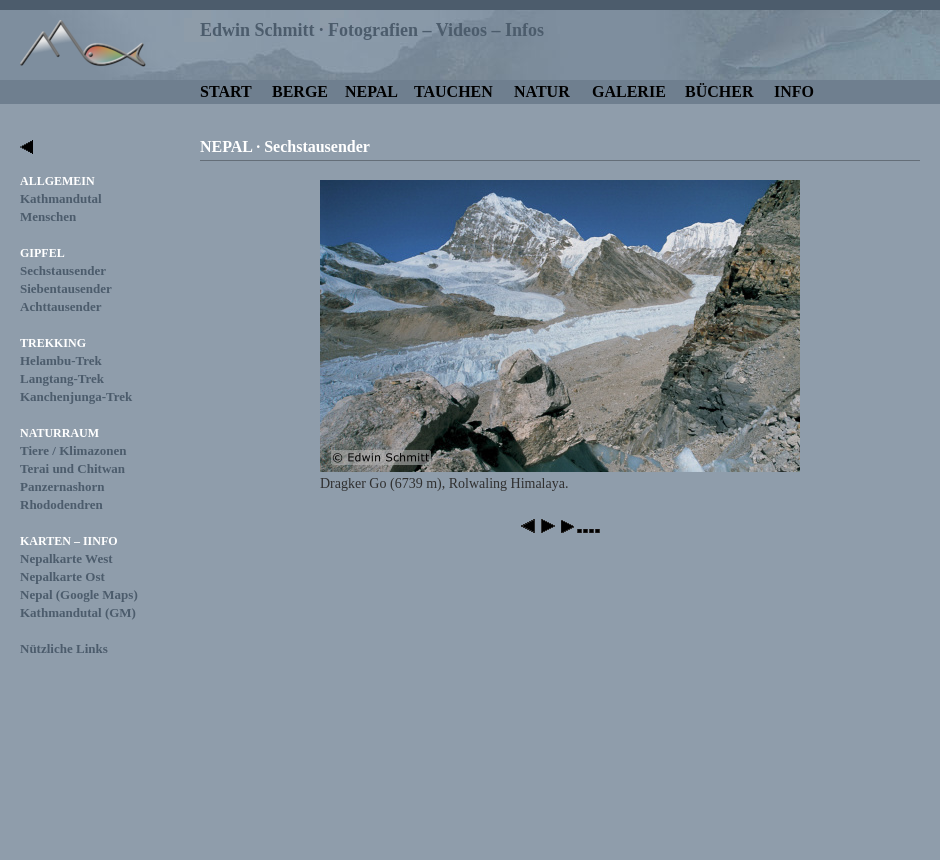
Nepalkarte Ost (62, 576)
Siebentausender (66, 288)
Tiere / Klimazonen (73, 450)
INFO (794, 91)
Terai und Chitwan (72, 468)
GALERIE (629, 91)
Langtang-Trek (62, 378)
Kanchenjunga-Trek (76, 396)
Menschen (48, 216)
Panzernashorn (62, 486)
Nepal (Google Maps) (79, 594)
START (226, 91)
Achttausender (61, 306)
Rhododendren (61, 504)
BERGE (300, 91)
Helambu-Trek (61, 360)
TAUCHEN (453, 91)
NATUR (542, 91)
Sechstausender (63, 270)
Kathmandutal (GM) (78, 612)
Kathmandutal (61, 198)
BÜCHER (719, 91)
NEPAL (371, 91)
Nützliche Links (64, 648)
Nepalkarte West (66, 558)
